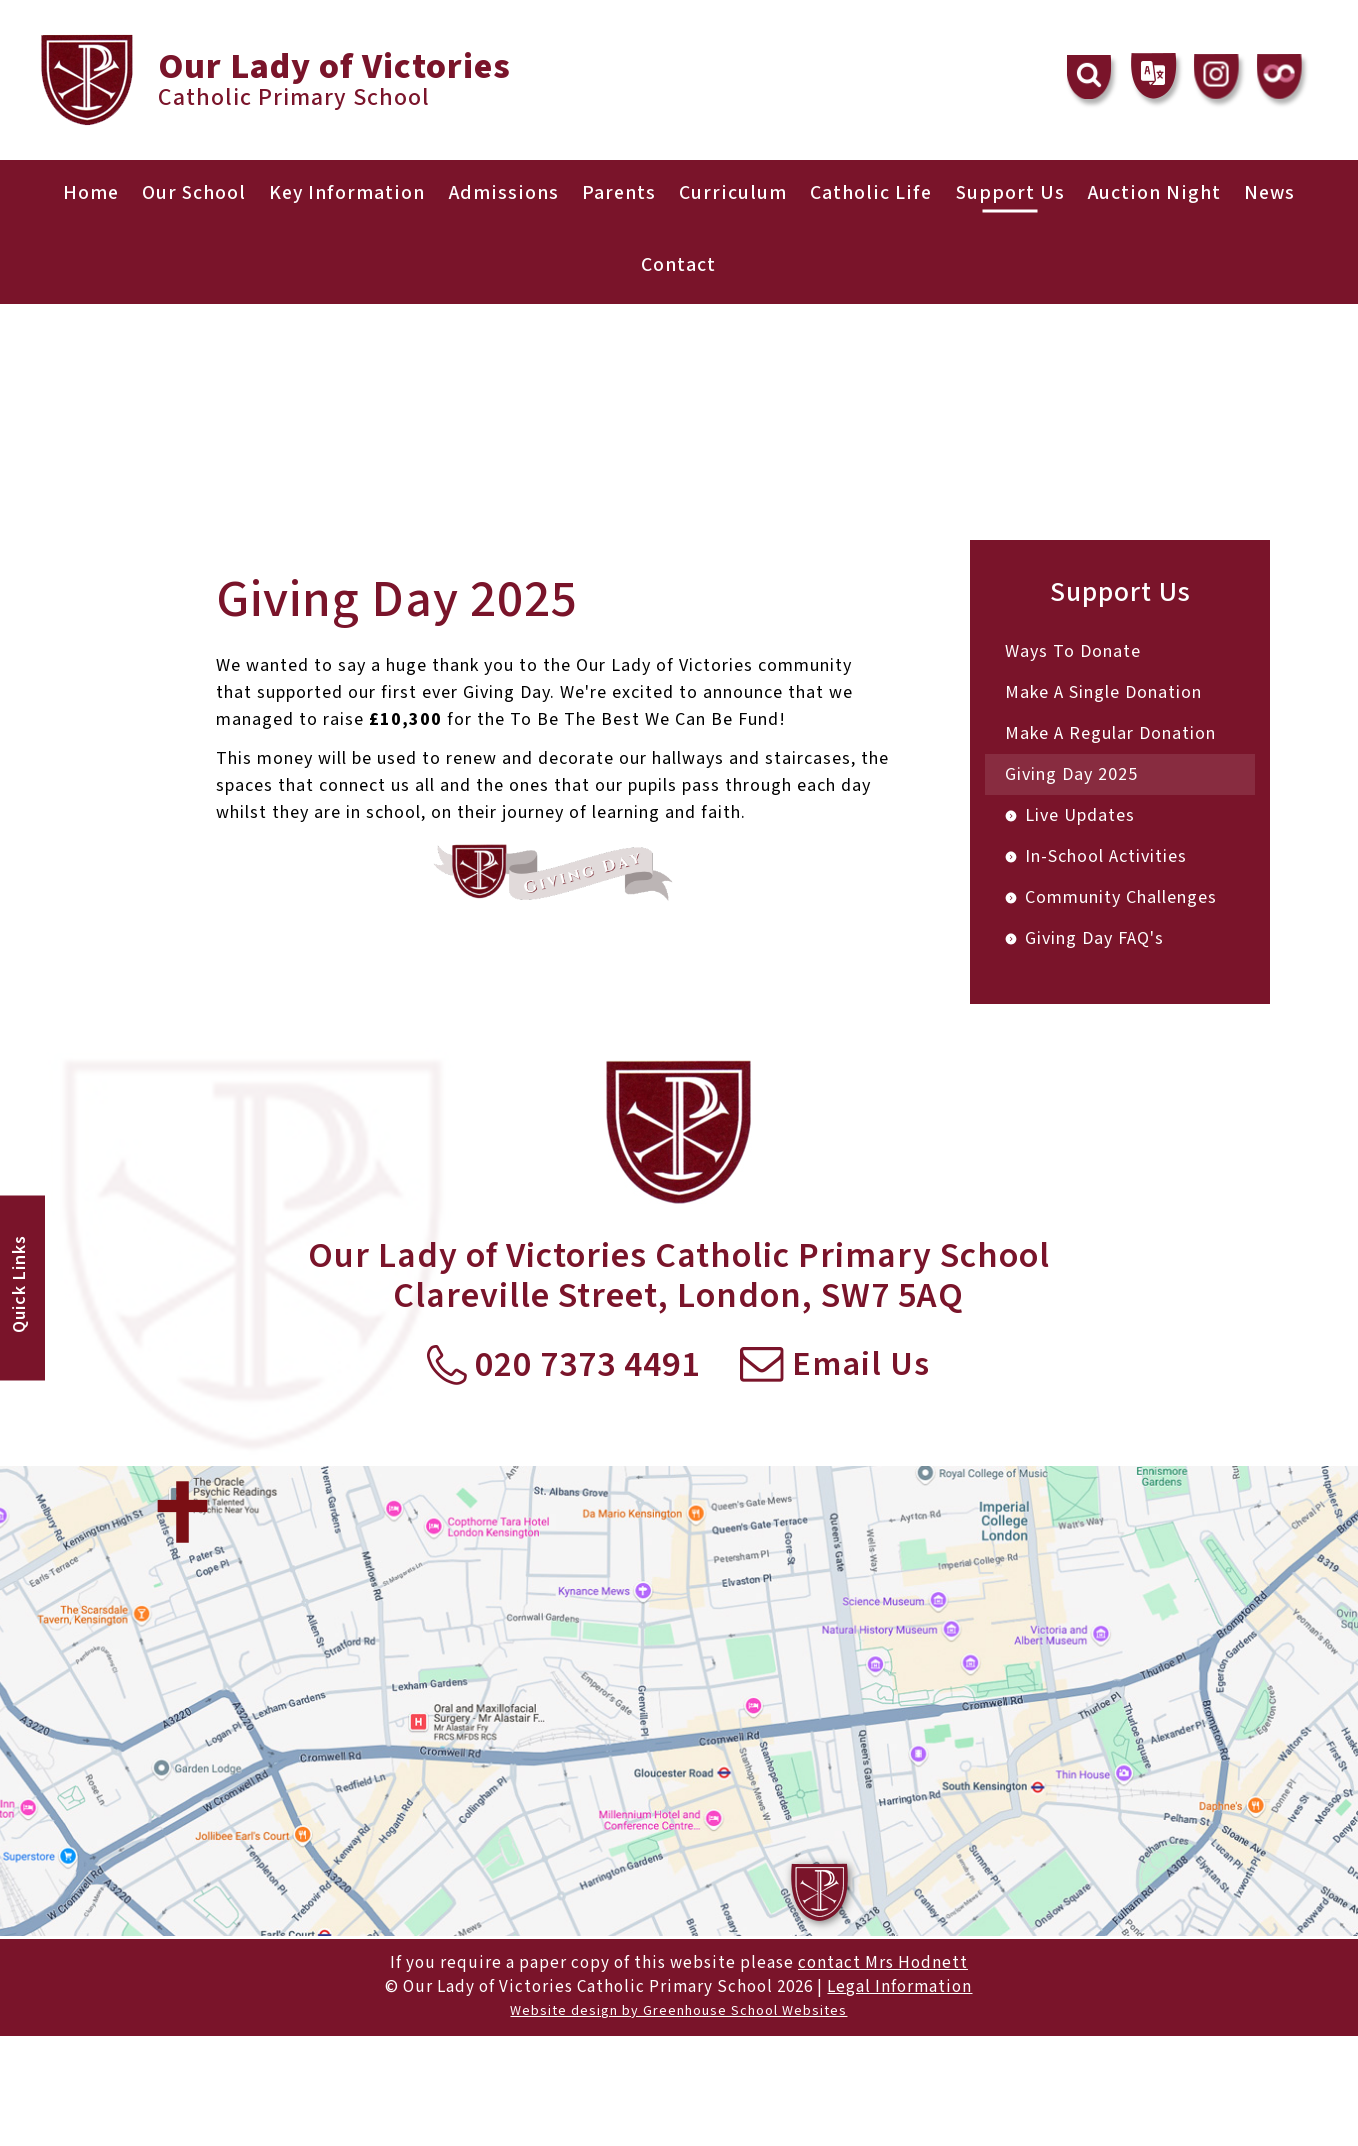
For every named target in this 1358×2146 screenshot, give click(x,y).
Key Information (343, 193)
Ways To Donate (1073, 651)
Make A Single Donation (1103, 692)
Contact (678, 265)
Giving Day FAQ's (1094, 938)
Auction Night (1160, 193)
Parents (618, 193)
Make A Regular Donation (1110, 733)
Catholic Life (873, 193)
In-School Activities (1106, 856)
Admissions (501, 193)
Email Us (835, 1366)
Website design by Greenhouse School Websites (678, 2011)
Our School (187, 193)
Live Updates (1080, 815)
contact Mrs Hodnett (883, 1963)
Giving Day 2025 (1071, 774)
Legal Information (899, 1987)
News (1277, 193)
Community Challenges (1121, 897)
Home (82, 193)
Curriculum (734, 193)
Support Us (1014, 193)
